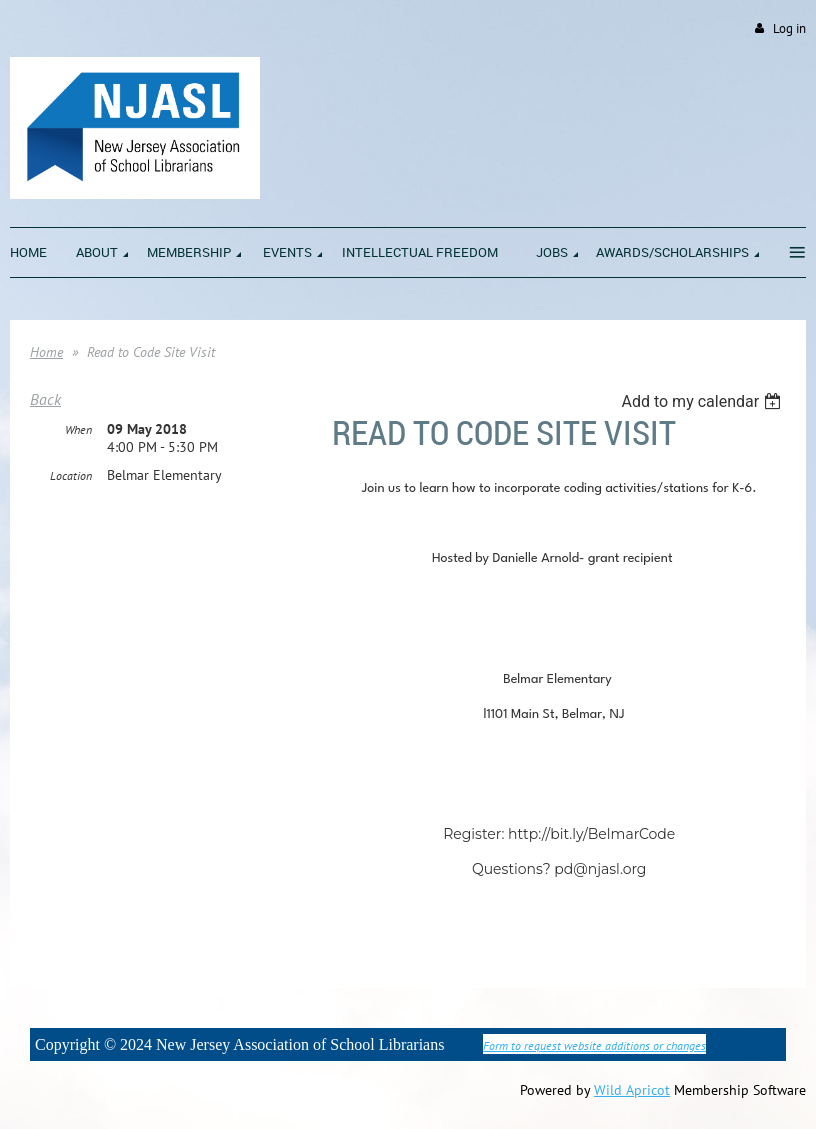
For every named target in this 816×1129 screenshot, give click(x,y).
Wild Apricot (632, 1090)
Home (46, 352)
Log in (789, 28)
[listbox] (703, 401)
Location (71, 475)
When (78, 429)
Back (45, 399)
